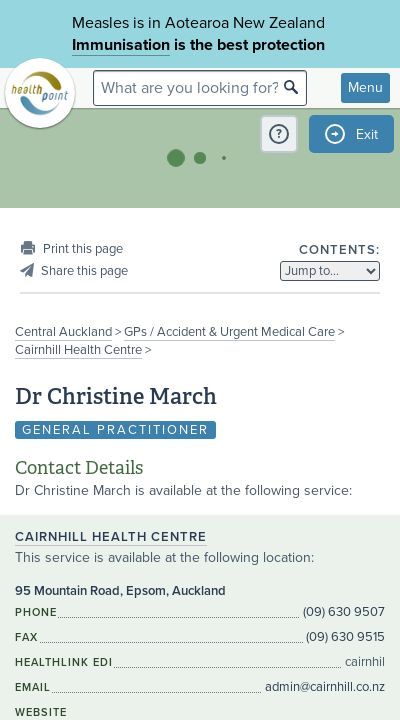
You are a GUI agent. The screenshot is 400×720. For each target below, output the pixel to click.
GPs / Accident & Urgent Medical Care (229, 332)
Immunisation (121, 45)
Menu (365, 87)
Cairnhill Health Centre (78, 350)
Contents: (339, 250)
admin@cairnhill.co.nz (325, 687)
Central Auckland (63, 332)
